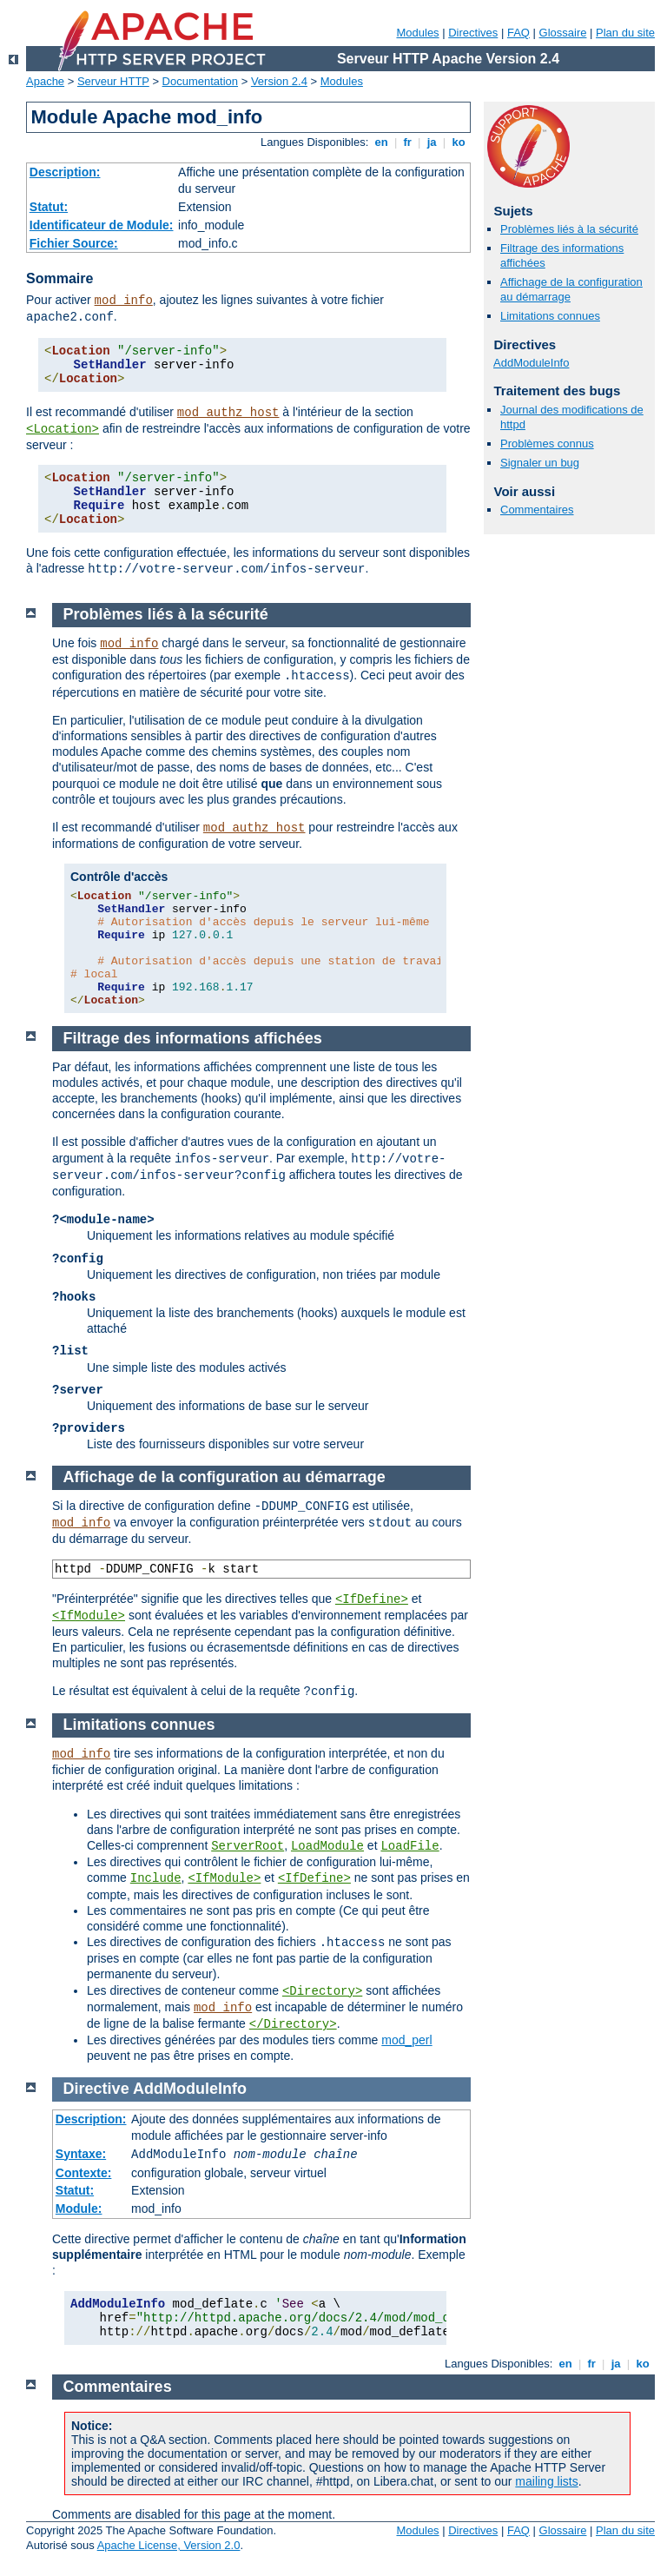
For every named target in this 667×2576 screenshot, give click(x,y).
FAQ (518, 32)
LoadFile (409, 1846)
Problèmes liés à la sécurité (569, 228)
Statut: (49, 207)
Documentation (200, 81)
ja (431, 142)
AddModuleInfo (531, 362)
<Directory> (322, 1991)
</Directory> (293, 2024)
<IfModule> (88, 1616)
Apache (45, 81)
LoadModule (327, 1846)
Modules (417, 32)
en (381, 142)
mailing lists (546, 2481)
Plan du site (625, 32)
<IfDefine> (371, 1599)
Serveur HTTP (113, 81)
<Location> (62, 429)
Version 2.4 (279, 81)
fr (407, 142)
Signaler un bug (539, 462)
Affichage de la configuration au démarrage (224, 1477)
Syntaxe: (81, 2154)
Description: (65, 172)
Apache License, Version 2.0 (169, 2545)
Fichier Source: (74, 243)
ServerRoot (247, 1846)
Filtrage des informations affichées (192, 1038)
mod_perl (406, 2040)
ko (458, 142)
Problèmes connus (547, 443)
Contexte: (84, 2173)
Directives (473, 32)
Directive (96, 2088)
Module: (79, 2208)
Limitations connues (550, 315)
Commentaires (537, 509)
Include (156, 1878)
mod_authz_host (228, 413)
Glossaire (563, 32)
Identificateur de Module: (102, 225)
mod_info (124, 301)
